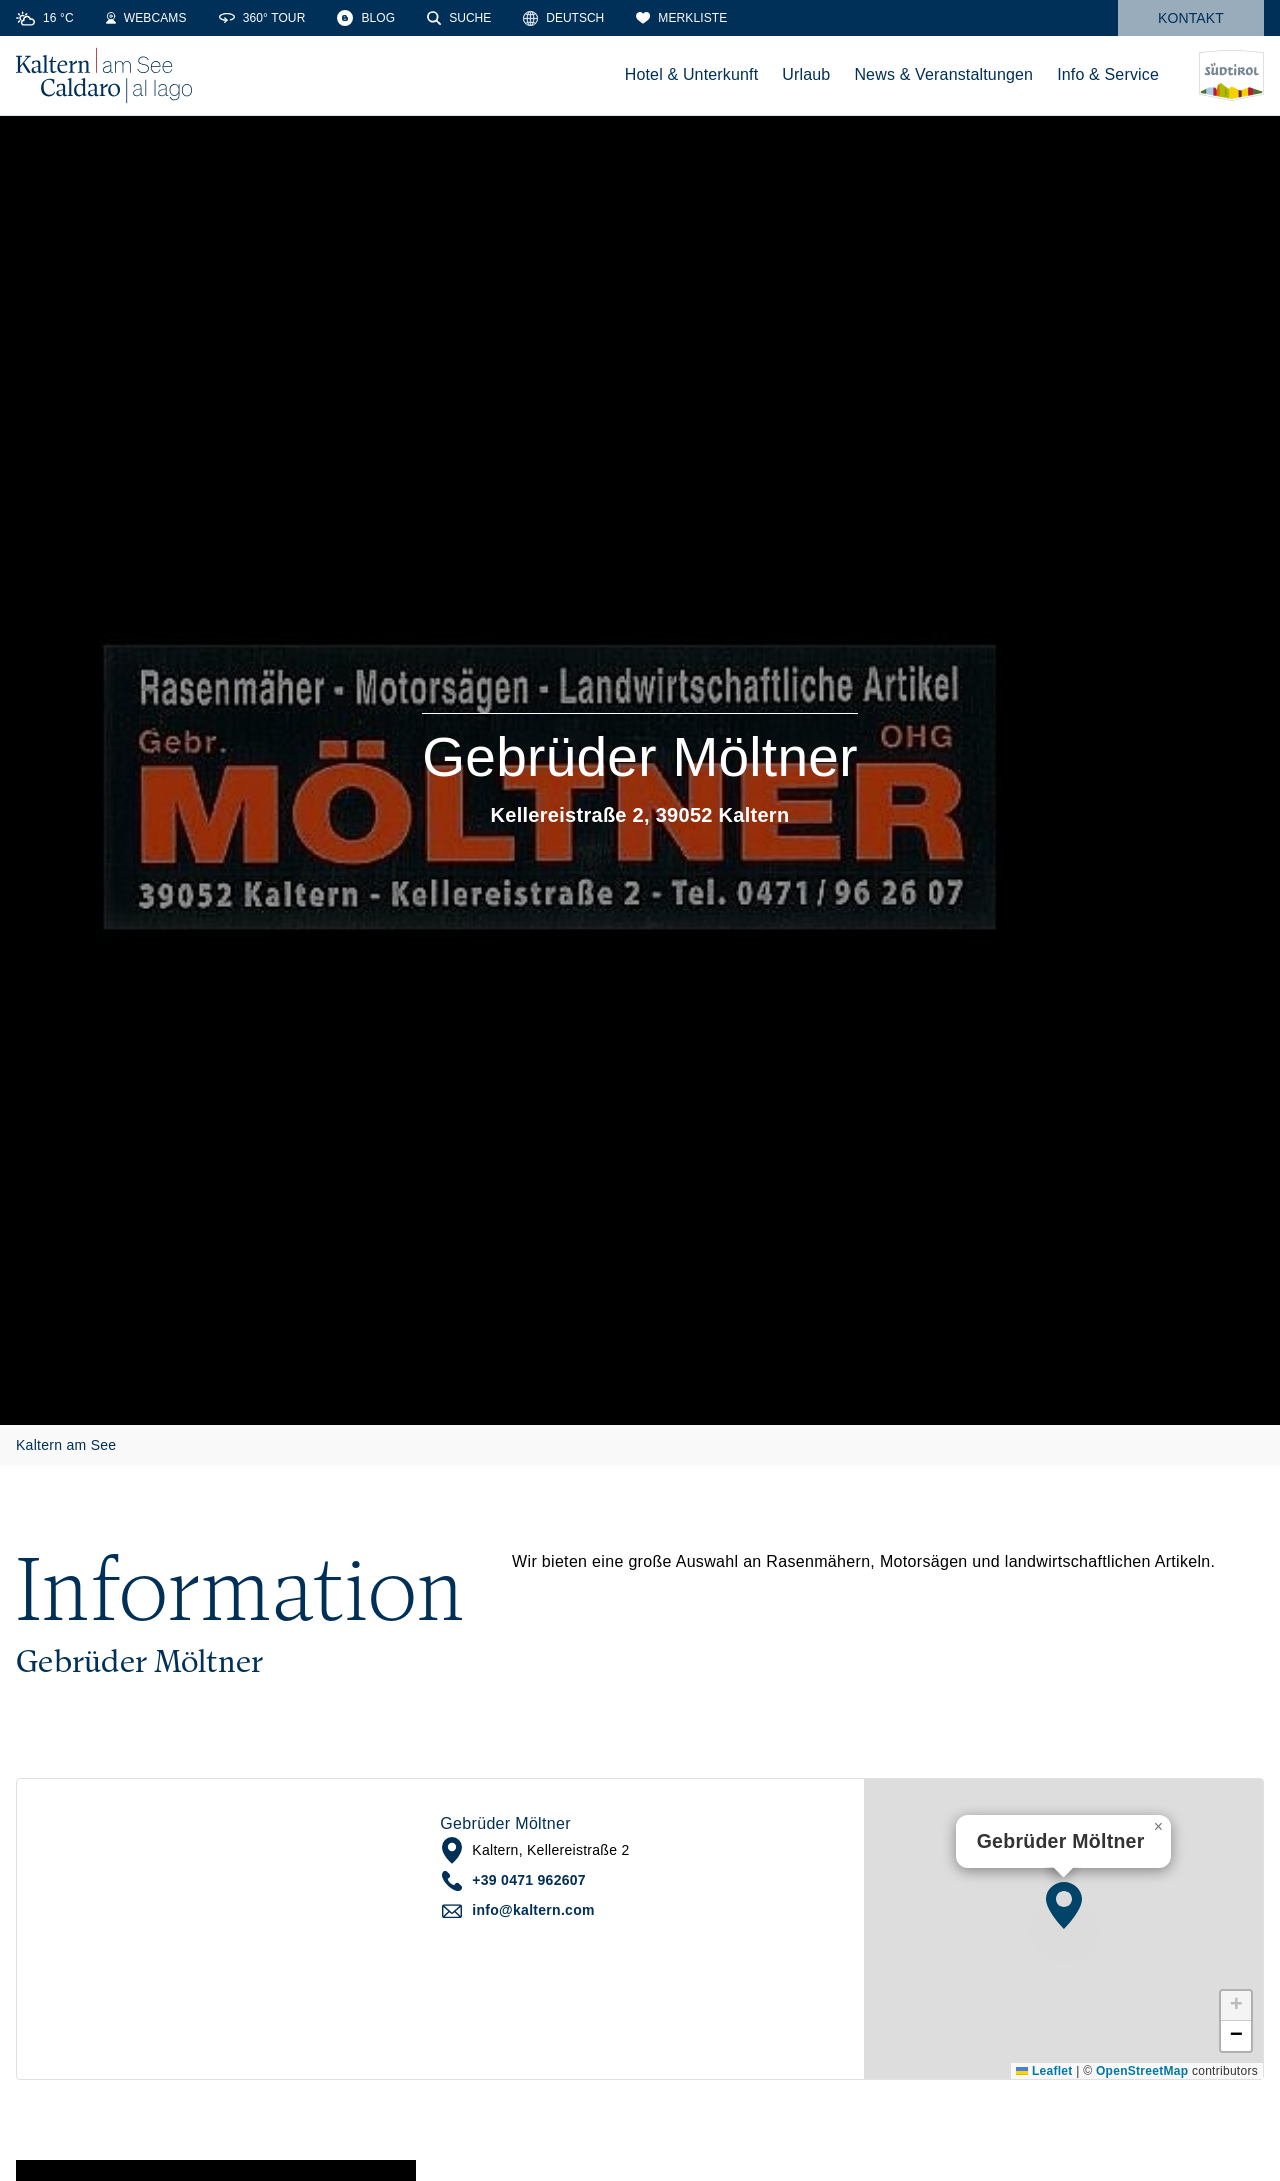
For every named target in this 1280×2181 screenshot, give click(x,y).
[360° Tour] (262, 18)
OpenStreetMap (1142, 2071)
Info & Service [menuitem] (1108, 74)
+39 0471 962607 (529, 1880)
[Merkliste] (681, 18)
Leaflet (1044, 2071)
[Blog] (366, 18)
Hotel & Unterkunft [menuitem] (692, 74)
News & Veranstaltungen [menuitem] (943, 74)
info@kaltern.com (533, 1910)
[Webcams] (146, 18)
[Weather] (45, 18)
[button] (1064, 1905)
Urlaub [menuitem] (806, 74)
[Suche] (459, 18)
